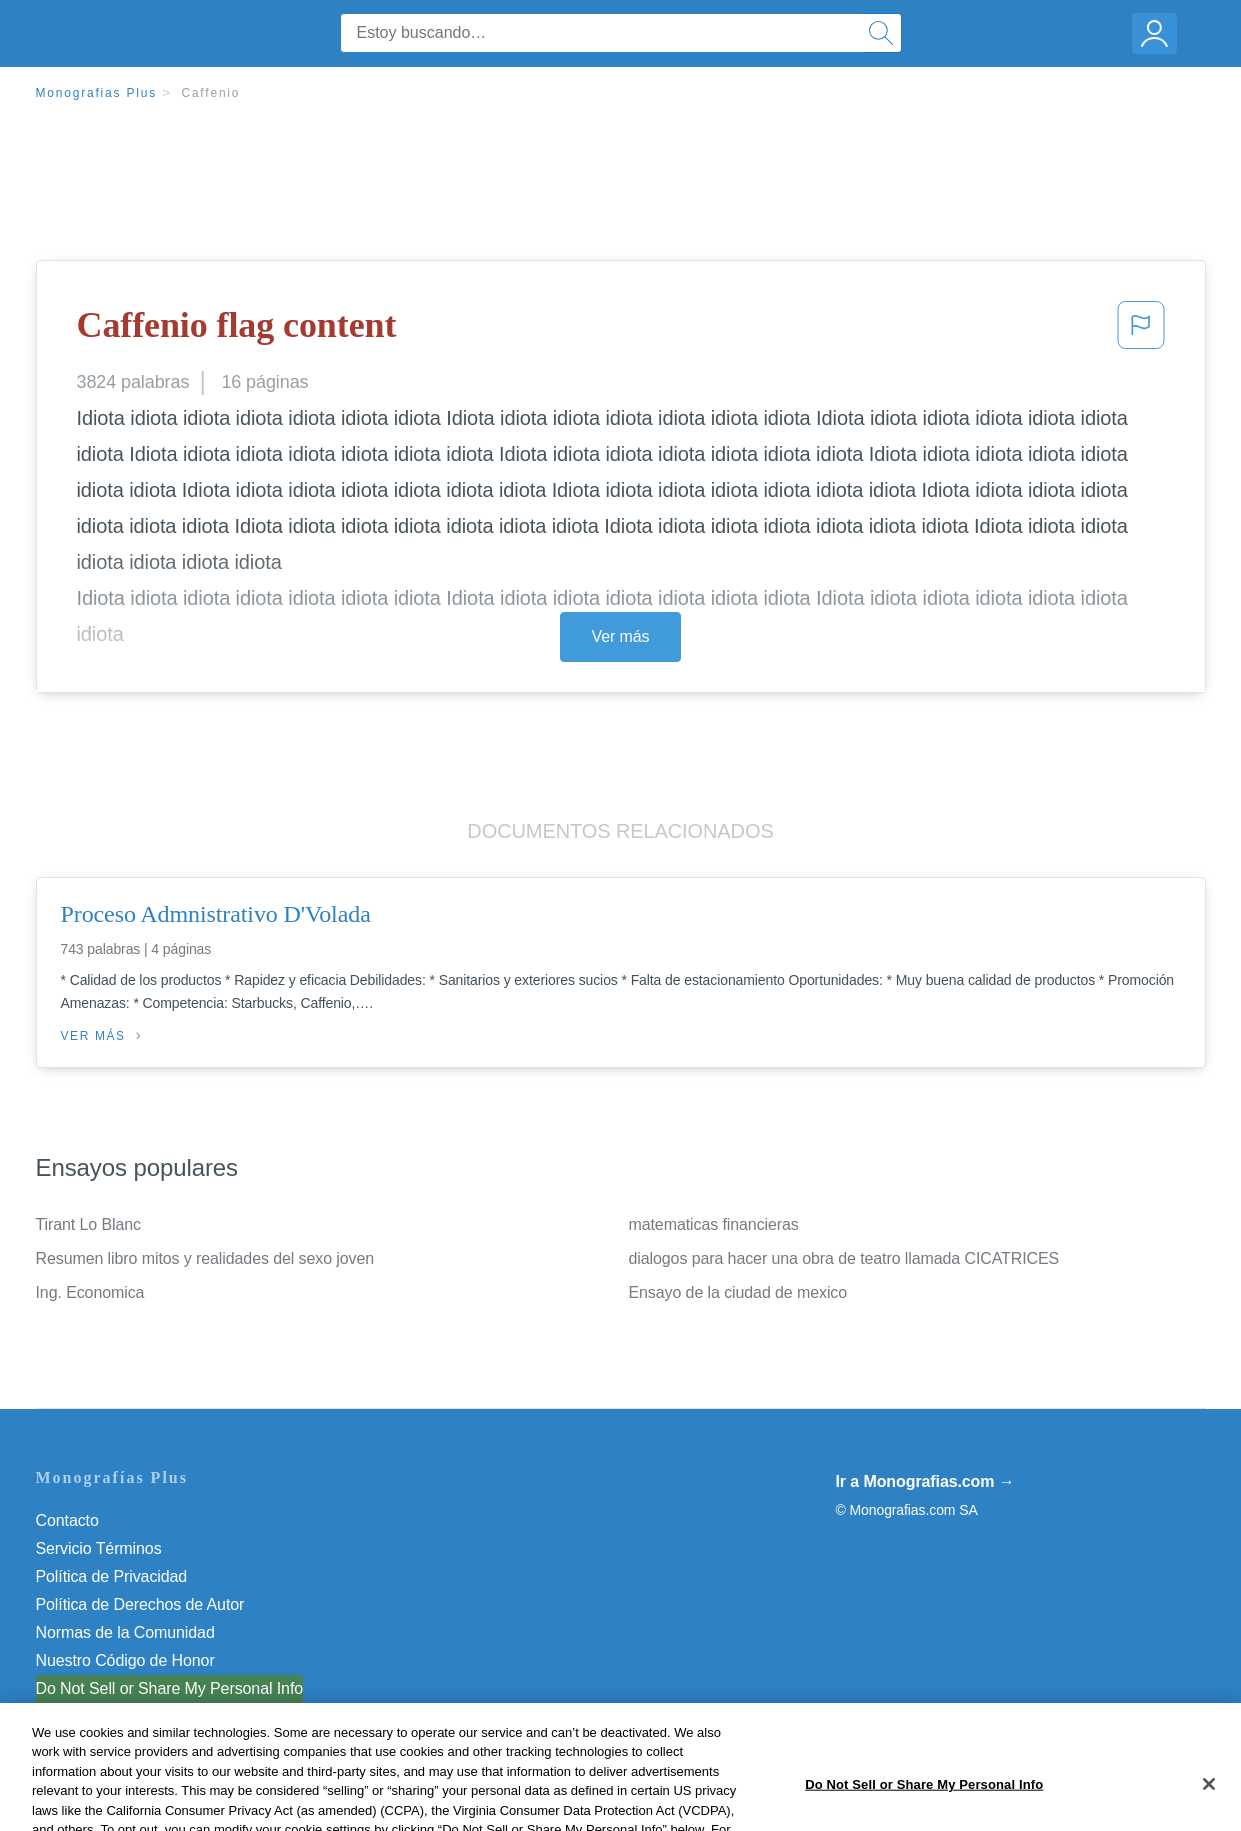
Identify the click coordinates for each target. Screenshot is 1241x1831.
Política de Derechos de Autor (140, 1604)
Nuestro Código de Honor (125, 1660)
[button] (1141, 331)
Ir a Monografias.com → (925, 1481)
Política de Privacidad (112, 1576)
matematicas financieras (714, 1224)
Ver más (621, 636)
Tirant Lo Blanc (89, 1224)
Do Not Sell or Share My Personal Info (170, 1688)
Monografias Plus (97, 93)
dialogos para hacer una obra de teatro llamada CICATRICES (844, 1258)
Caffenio (210, 93)
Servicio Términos (99, 1548)
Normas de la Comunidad (125, 1632)
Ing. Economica (90, 1292)
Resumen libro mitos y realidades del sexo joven (205, 1258)
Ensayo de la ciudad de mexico (738, 1292)
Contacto (67, 1520)
